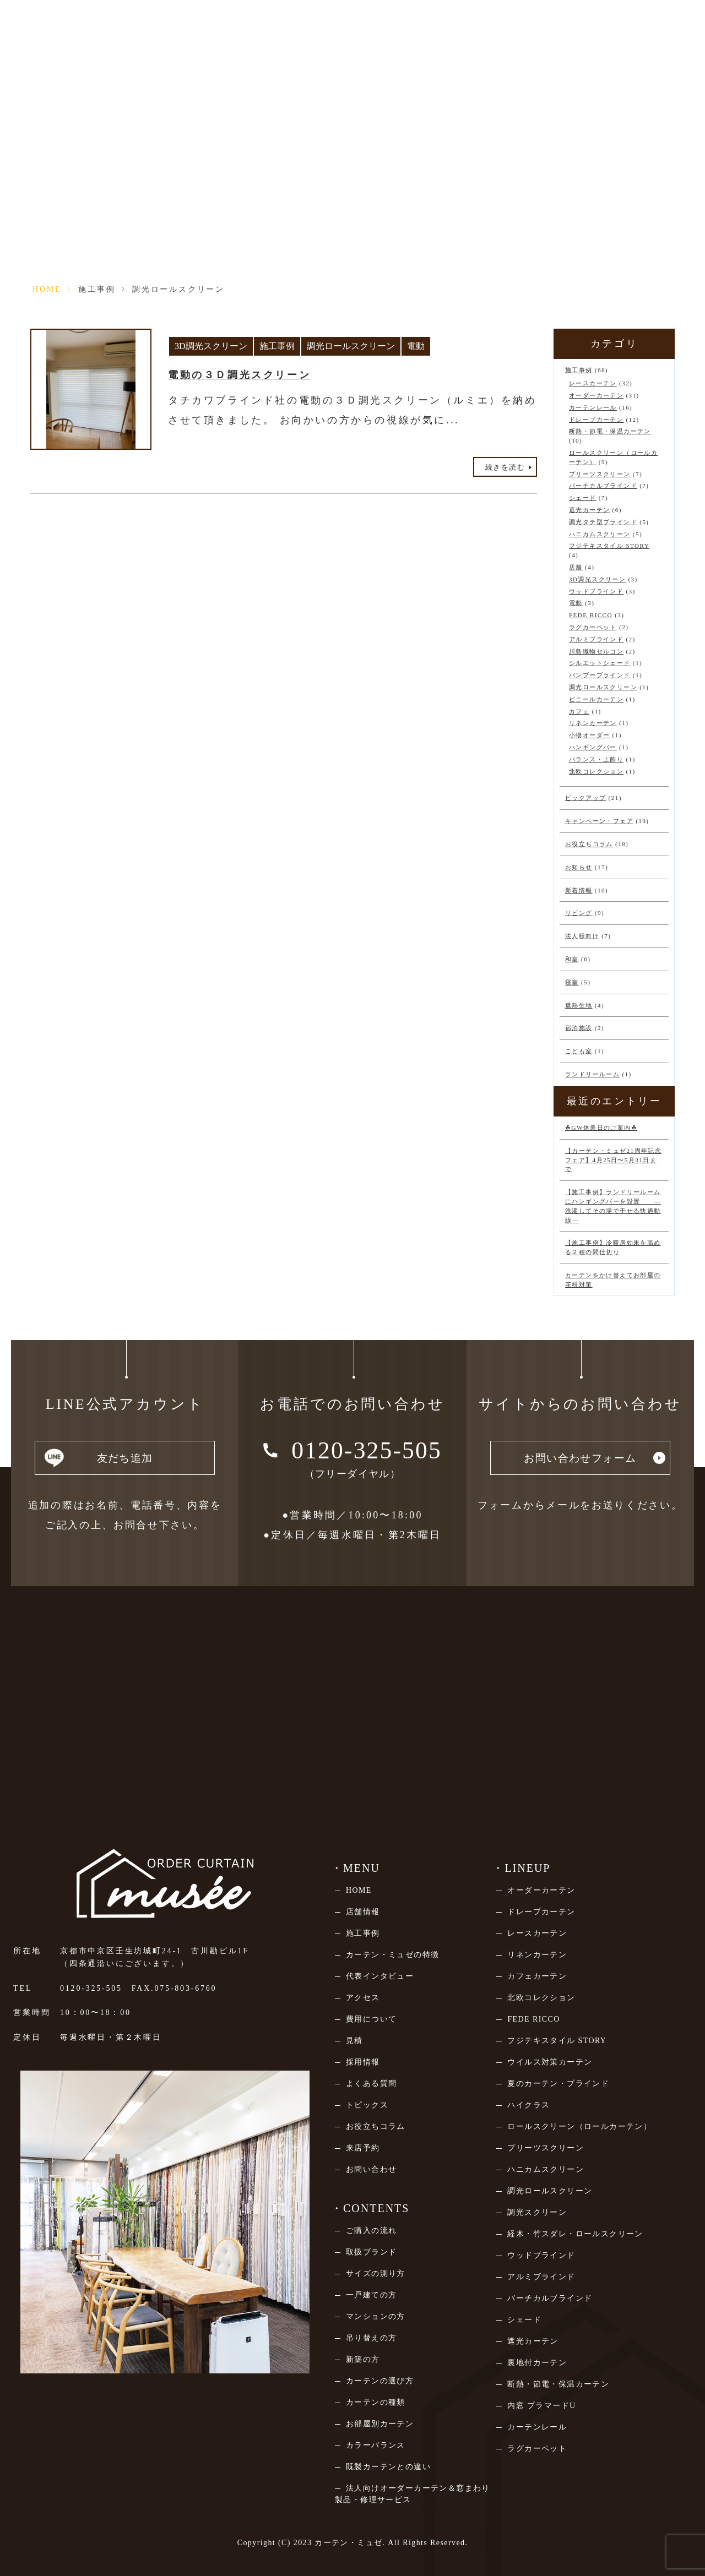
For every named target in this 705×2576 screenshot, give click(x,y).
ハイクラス (528, 2105)
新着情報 (579, 890)
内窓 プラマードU (541, 2405)
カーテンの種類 (375, 2402)
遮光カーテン (589, 510)
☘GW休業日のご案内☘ (601, 1127)
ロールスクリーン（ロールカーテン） (579, 2126)
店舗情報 (274, 25)
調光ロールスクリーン (351, 346)
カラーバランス (375, 2445)
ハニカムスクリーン (600, 534)
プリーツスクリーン (600, 474)
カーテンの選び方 (380, 2381)
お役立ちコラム (589, 844)
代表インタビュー (380, 1976)
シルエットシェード (600, 663)
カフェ (579, 711)
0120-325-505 (91, 1988)
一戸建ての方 (371, 2295)
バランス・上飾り (596, 759)
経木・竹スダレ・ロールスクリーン (575, 2234)
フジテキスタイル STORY (609, 545)
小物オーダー (589, 735)
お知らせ (579, 867)
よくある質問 (371, 2083)
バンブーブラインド (600, 675)
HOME (46, 289)
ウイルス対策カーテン (549, 2062)
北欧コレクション (596, 771)
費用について (371, 2019)
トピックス (367, 2105)
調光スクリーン (537, 2212)
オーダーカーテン (596, 395)
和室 (572, 959)
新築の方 (363, 2359)
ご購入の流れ (371, 2230)
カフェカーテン (537, 1976)
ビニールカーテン (596, 699)
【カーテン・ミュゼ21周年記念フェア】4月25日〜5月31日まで (613, 1160)
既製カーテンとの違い (388, 2467)
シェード (582, 497)
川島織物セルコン (596, 651)
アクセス (363, 1998)
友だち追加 (125, 1460)
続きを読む (505, 467)
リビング (579, 913)
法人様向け (582, 936)
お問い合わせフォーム (580, 1460)
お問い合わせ (371, 2169)
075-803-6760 (185, 1988)
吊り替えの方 (371, 2338)
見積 (354, 2040)
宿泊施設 (579, 1028)
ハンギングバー (593, 747)
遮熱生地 (579, 1005)
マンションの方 (375, 2316)
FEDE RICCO (590, 615)
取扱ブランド (371, 2252)
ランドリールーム (592, 1074)
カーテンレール (593, 407)
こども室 (579, 1051)
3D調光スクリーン (211, 346)
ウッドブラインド (596, 591)
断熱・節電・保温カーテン (610, 431)
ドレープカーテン (596, 419)
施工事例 (96, 289)
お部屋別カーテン (380, 2424)
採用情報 (363, 2062)
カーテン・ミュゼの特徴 (392, 1955)
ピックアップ (585, 797)
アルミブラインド (596, 639)
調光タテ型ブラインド (603, 522)
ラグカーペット (593, 627)
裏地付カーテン (537, 2363)
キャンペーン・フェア (599, 821)
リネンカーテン (593, 723)
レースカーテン (593, 383)
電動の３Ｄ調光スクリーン (239, 374)
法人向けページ (585, 26)
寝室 (572, 982)
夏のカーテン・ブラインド (558, 2083)
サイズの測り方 (375, 2273)
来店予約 (353, 25)
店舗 (576, 567)
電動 (416, 346)
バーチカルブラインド (603, 485)
